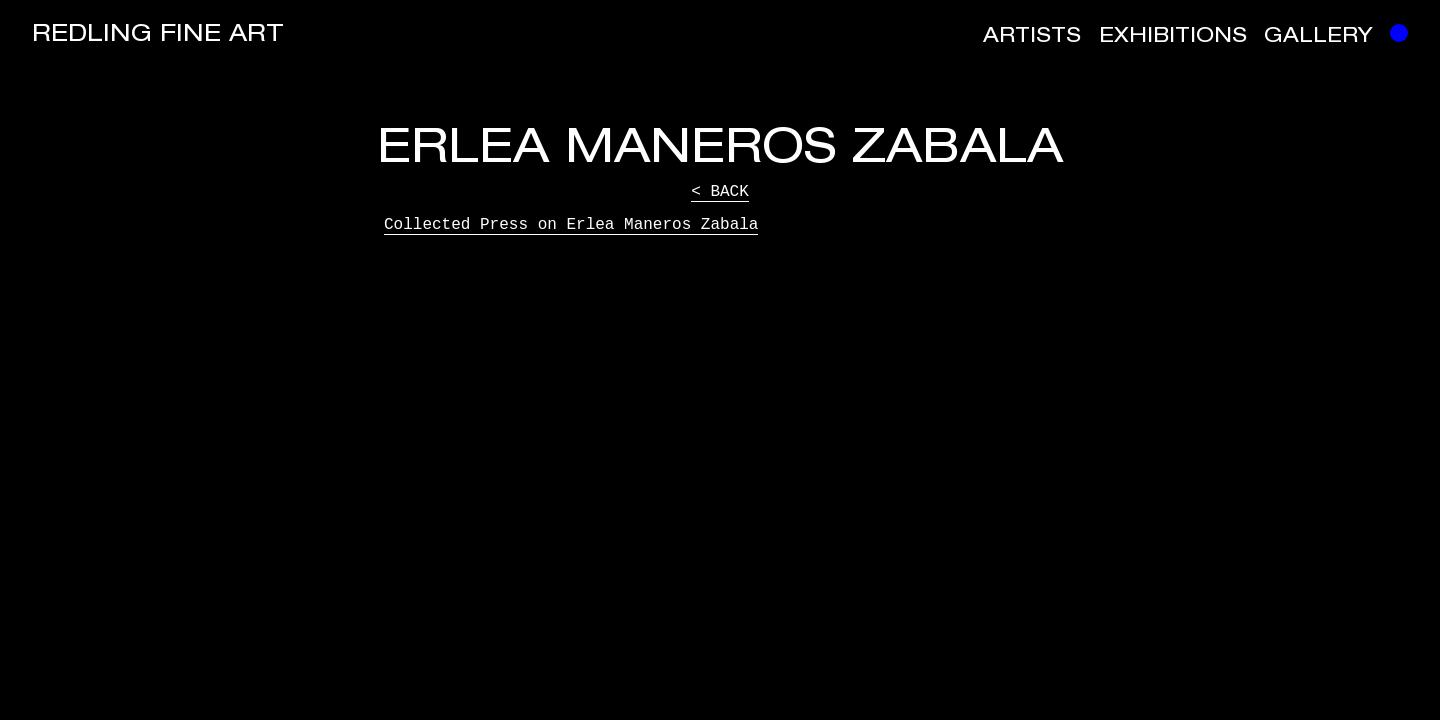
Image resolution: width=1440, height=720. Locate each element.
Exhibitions (1173, 37)
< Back (720, 192)
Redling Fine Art (158, 36)
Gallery (1318, 37)
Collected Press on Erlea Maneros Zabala (571, 225)
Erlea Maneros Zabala (720, 152)
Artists (1032, 37)
